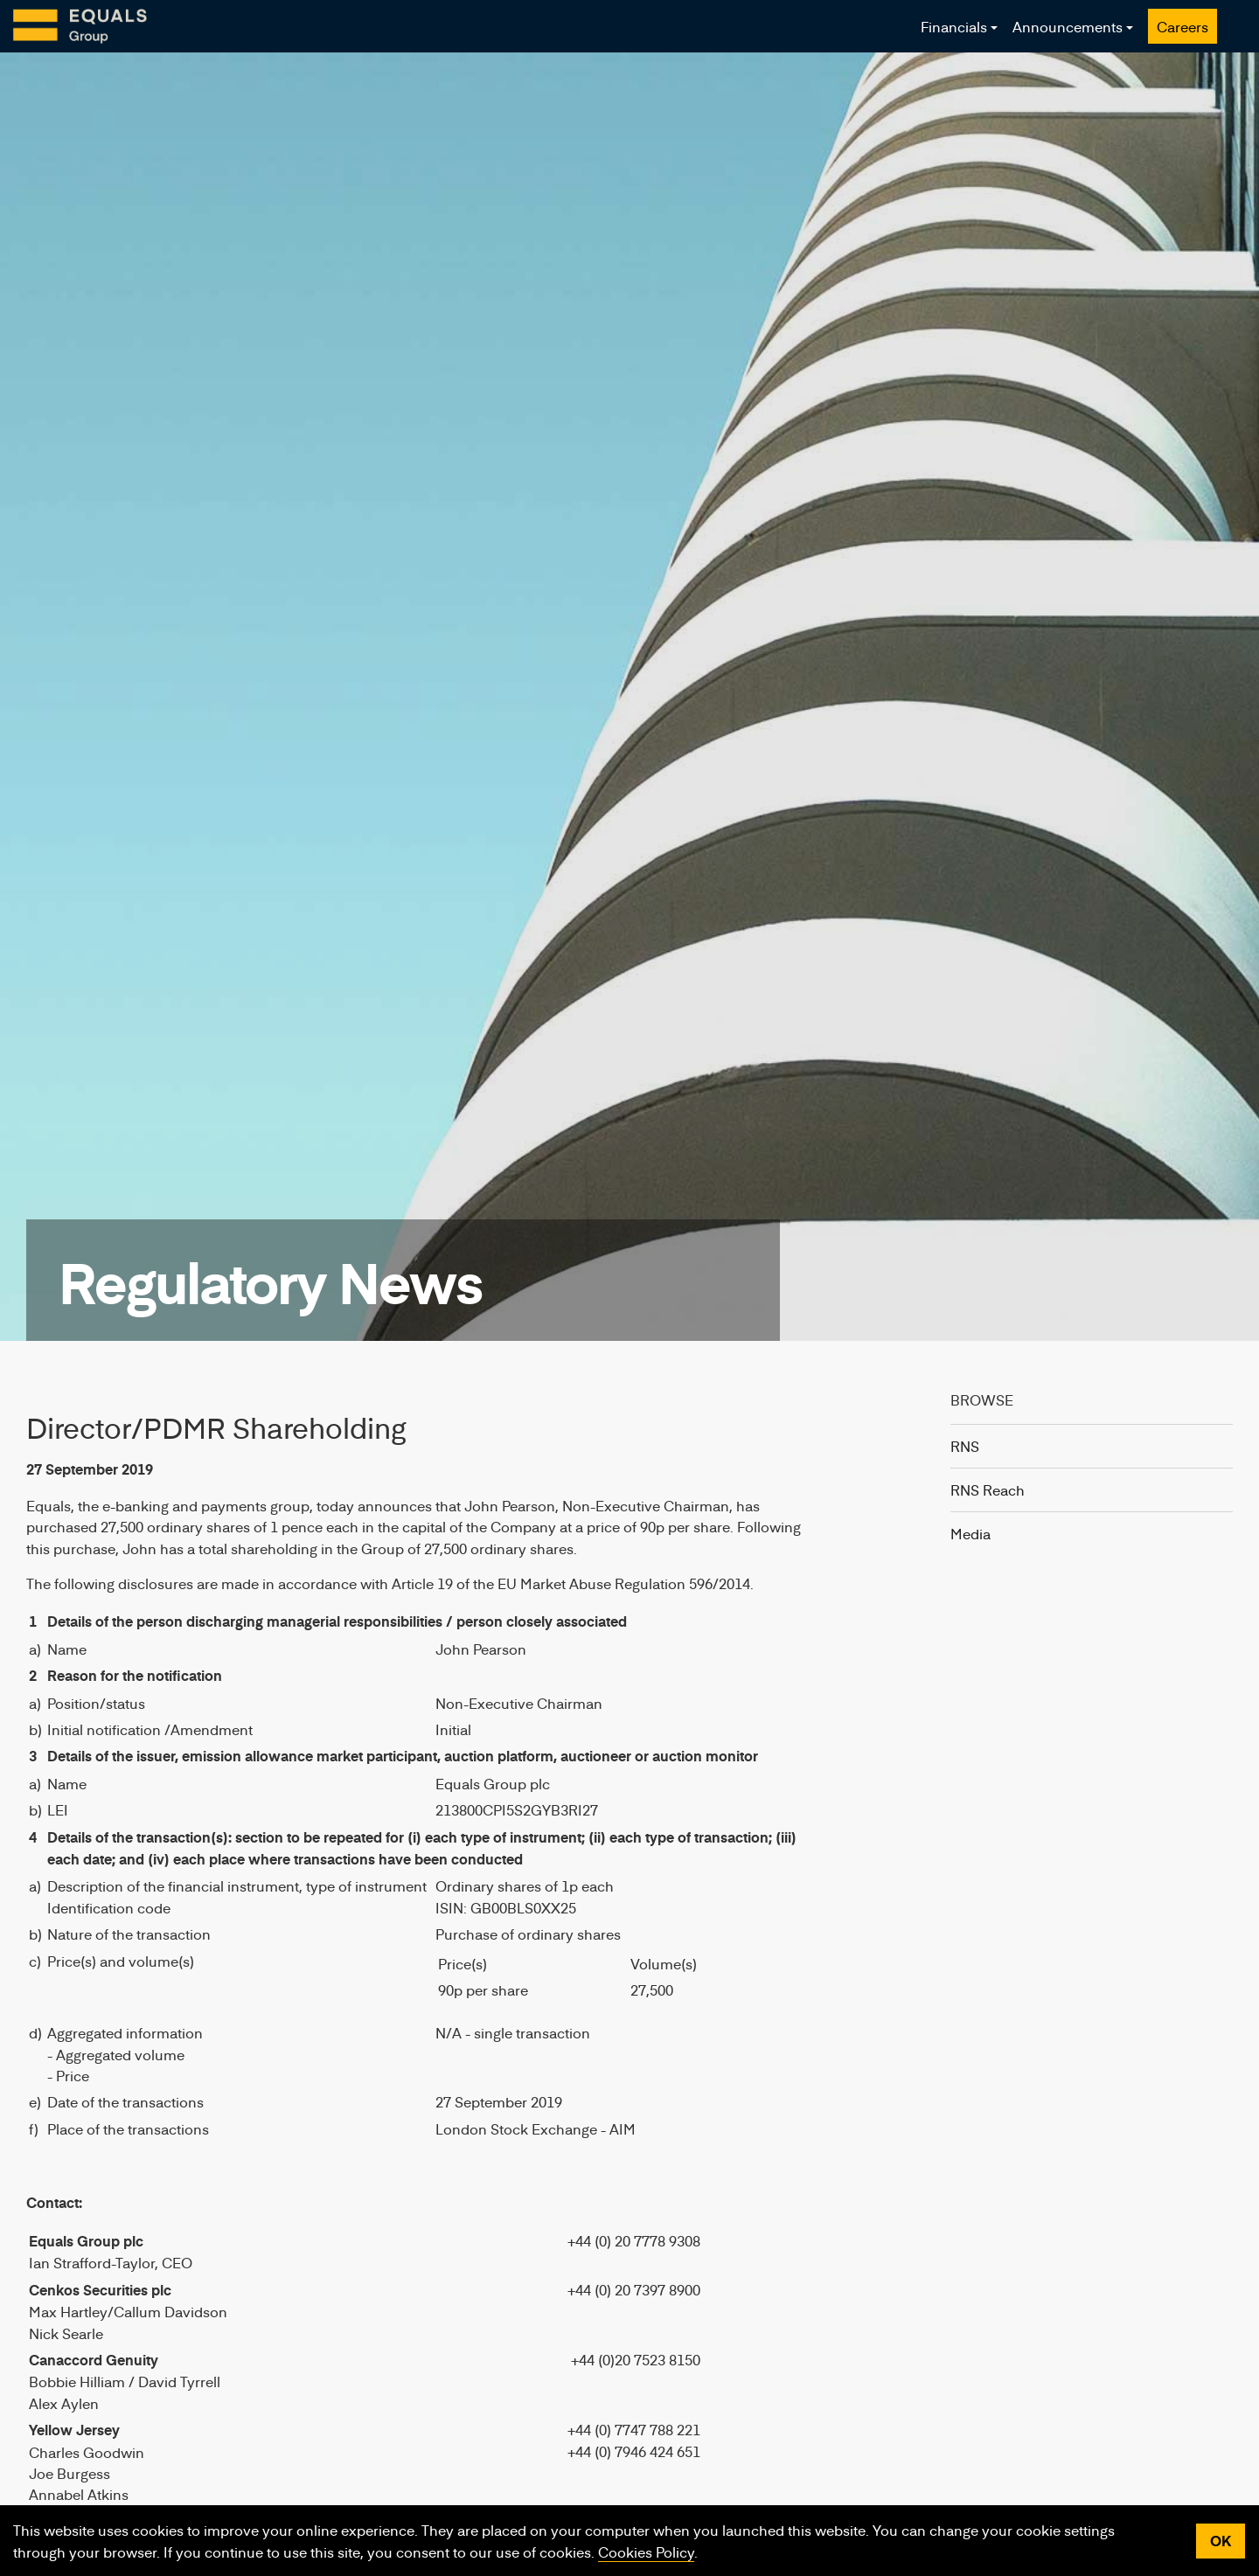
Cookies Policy (646, 2551)
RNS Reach (987, 1489)
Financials (954, 26)
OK (1220, 2541)
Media (970, 1533)
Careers (1182, 26)
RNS (964, 1445)
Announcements (1067, 26)
